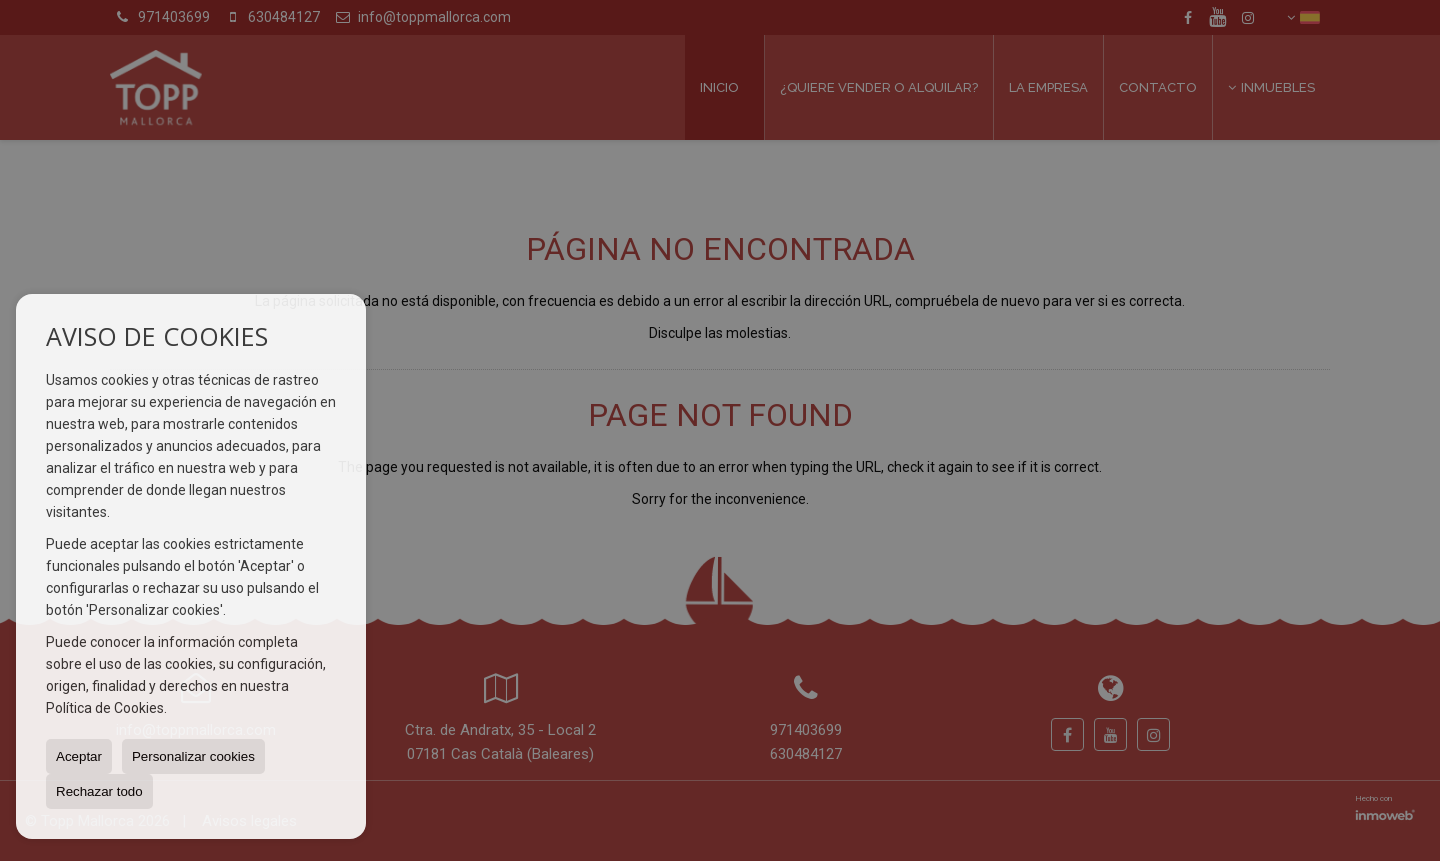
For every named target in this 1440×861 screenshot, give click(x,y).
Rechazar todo (99, 791)
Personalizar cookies (193, 756)
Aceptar (79, 756)
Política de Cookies (105, 708)
